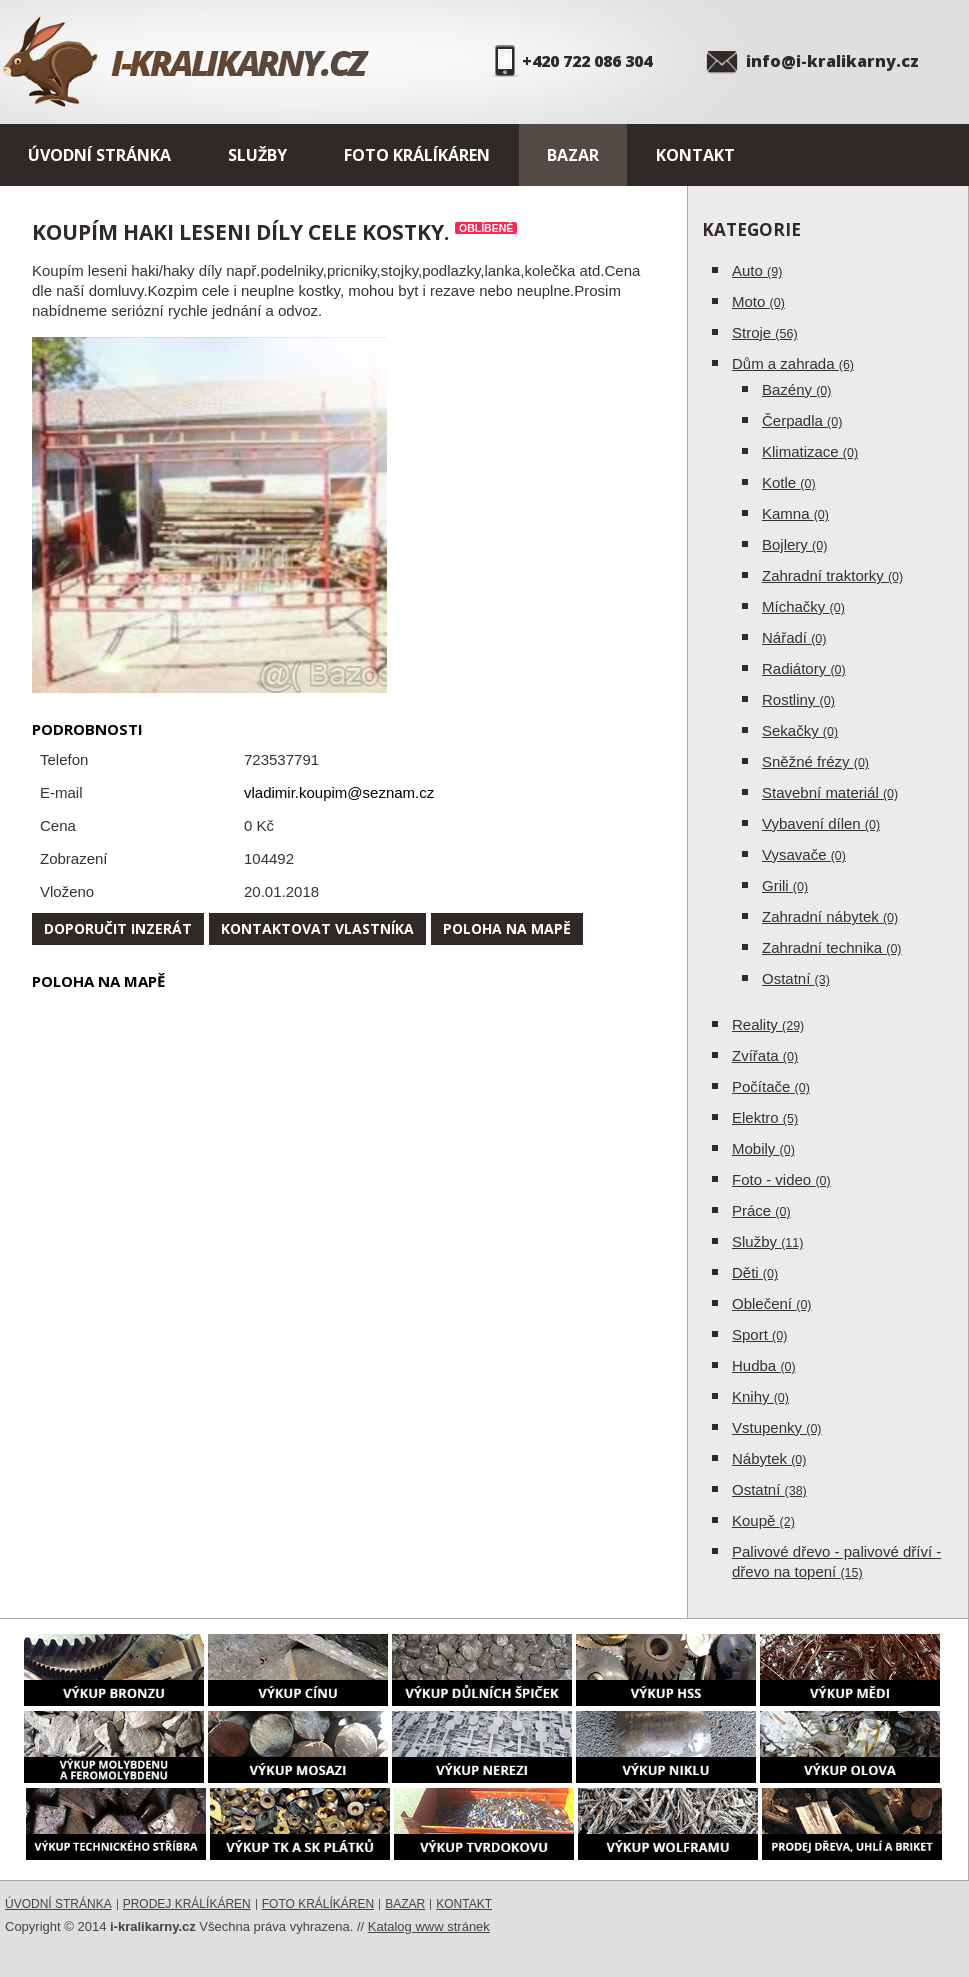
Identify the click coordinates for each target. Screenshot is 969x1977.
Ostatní (796, 978)
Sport (759, 1334)
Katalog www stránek (429, 1926)
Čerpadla (802, 420)
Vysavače (804, 854)
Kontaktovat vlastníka (317, 928)
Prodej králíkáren (187, 1904)
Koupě (763, 1520)
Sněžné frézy (815, 761)
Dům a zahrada (793, 363)
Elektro (765, 1117)
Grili (785, 885)
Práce (761, 1210)
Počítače (771, 1086)
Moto (758, 301)
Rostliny (798, 699)
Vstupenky (777, 1427)
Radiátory (804, 668)
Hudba (764, 1365)
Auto (757, 270)
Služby (257, 155)
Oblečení (772, 1303)
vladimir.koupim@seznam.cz (339, 792)
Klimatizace (810, 451)
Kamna (795, 513)
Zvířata (765, 1055)
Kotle (789, 482)
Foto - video (781, 1179)
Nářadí (794, 637)
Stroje (765, 332)
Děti (755, 1272)
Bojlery (794, 544)
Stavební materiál (830, 792)
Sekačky (800, 730)
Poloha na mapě (507, 928)
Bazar (573, 155)
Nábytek (769, 1458)
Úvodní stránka (99, 155)
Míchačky (803, 606)
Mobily (763, 1148)
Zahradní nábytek (830, 916)
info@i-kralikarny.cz (832, 61)
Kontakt (695, 155)
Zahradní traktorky (832, 575)
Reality (768, 1024)
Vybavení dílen (821, 823)
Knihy (760, 1396)
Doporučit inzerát (118, 928)
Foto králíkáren (417, 155)
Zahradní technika (832, 947)
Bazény (796, 389)
